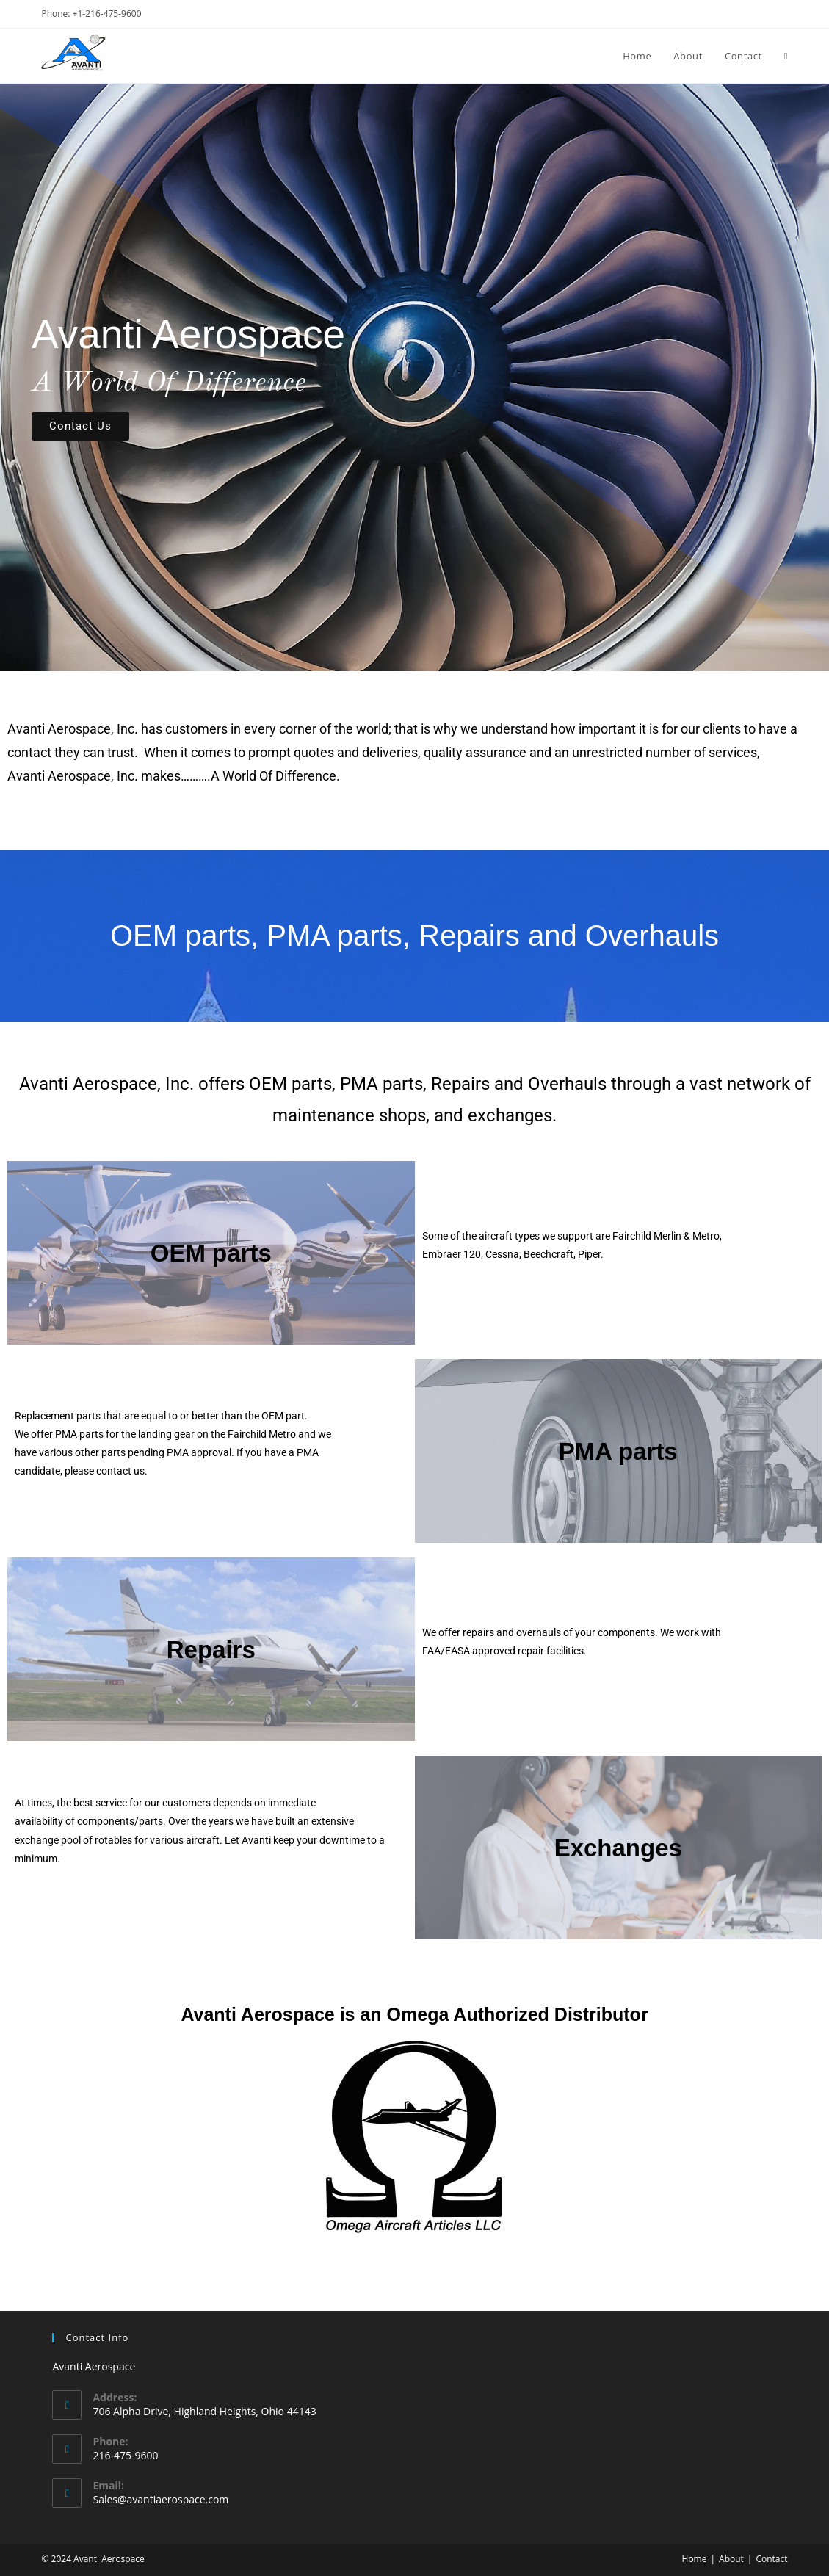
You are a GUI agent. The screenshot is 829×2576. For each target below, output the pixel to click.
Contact (771, 2559)
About (731, 2559)
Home (694, 2559)
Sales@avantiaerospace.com (160, 2499)
